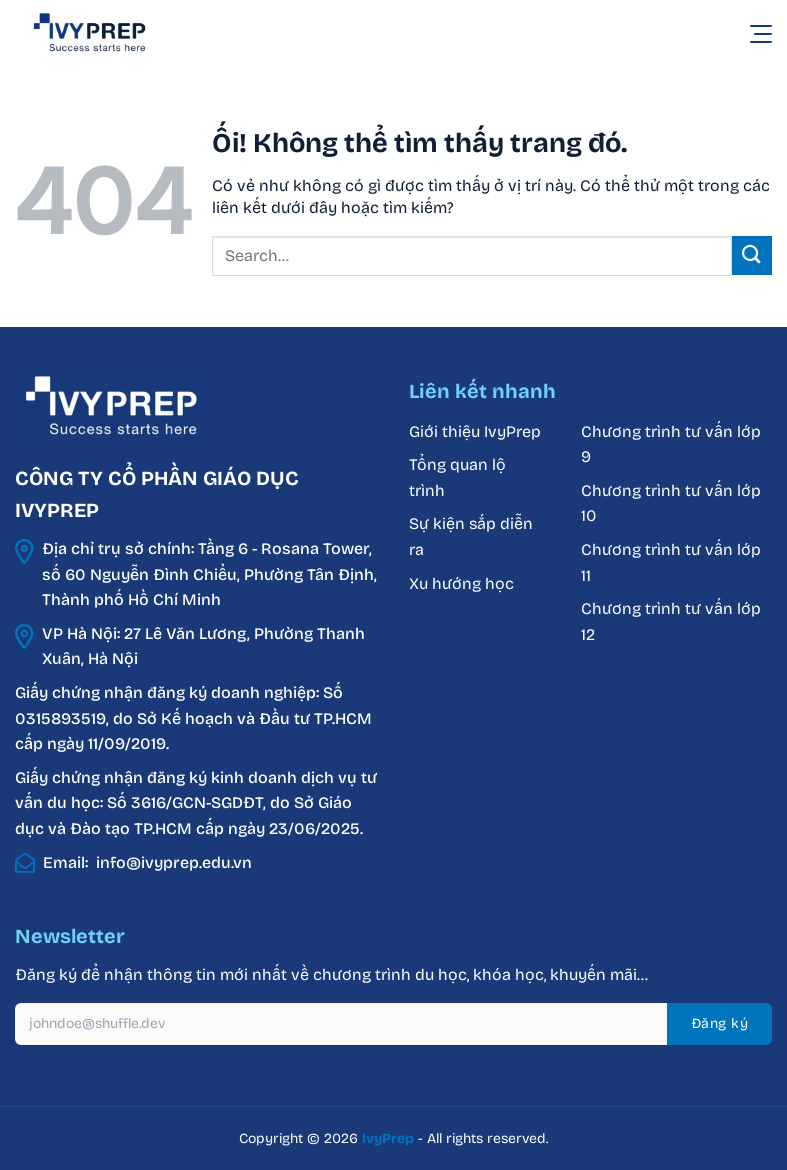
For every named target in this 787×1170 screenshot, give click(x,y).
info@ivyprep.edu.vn (174, 862)
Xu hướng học (461, 583)
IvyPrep (388, 1138)
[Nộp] (752, 255)
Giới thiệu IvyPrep (475, 431)
